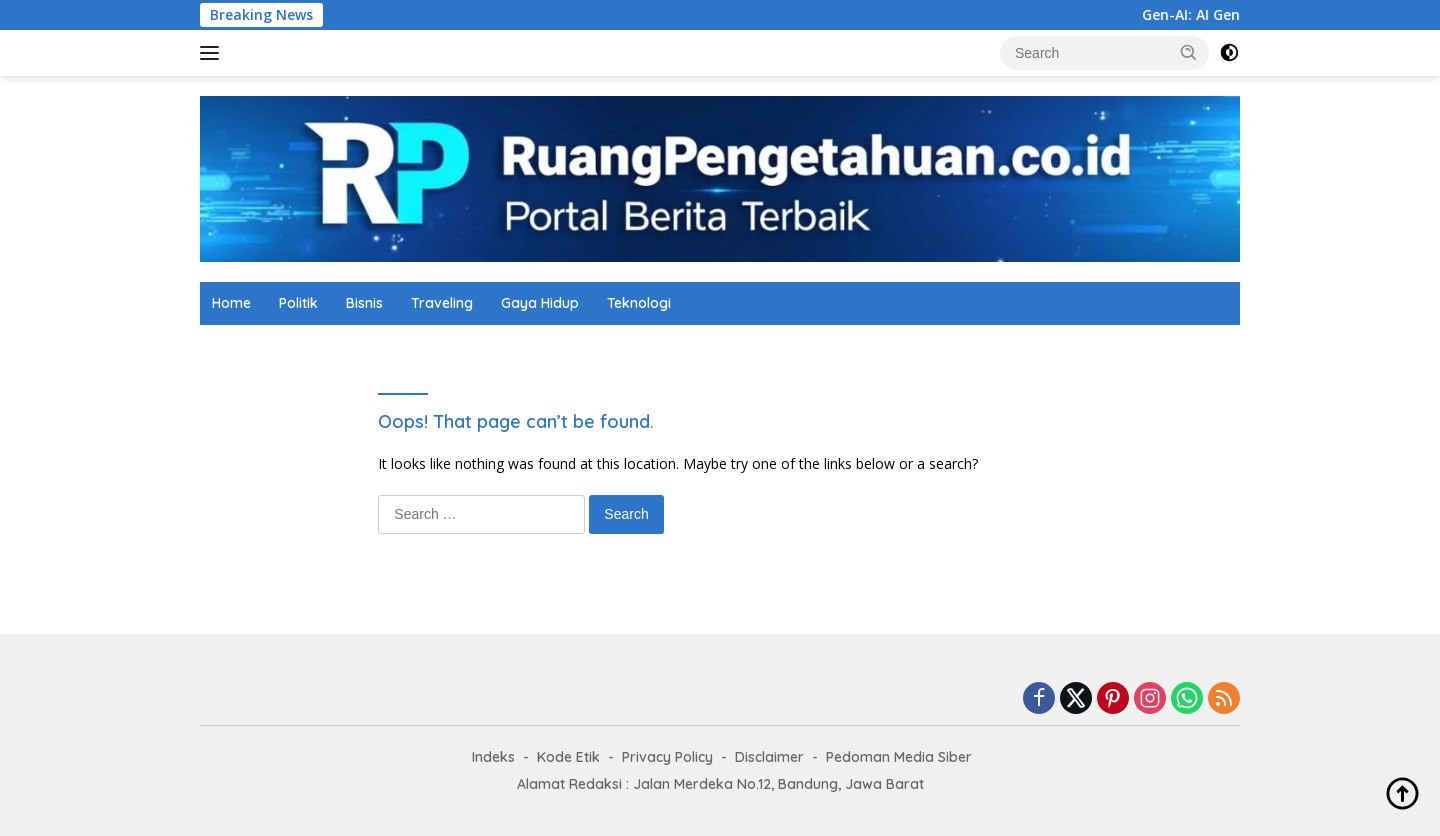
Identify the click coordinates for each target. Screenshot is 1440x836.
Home (231, 303)
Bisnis (364, 303)
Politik (298, 303)
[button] (1189, 52)
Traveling (442, 303)
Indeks (493, 757)
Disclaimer (769, 757)
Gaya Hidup (540, 303)
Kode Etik (568, 757)
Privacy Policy (667, 757)
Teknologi (639, 303)
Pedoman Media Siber (899, 757)
